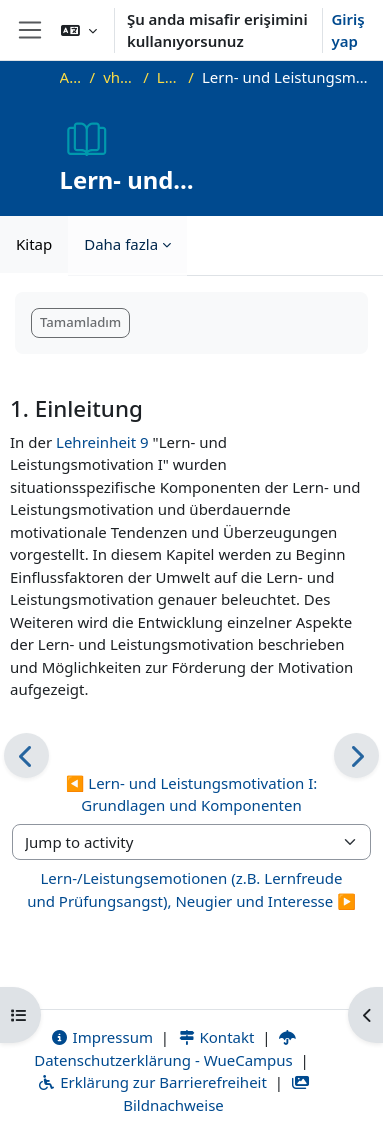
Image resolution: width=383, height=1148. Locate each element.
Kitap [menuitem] (34, 244)
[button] (79, 30)
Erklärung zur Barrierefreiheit (151, 1082)
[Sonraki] (356, 755)
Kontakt (216, 1037)
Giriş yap (347, 30)
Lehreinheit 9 (102, 442)
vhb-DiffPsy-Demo (119, 77)
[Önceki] (26, 755)
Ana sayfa (71, 77)
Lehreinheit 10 (169, 77)
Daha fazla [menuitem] (121, 244)
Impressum (101, 1037)
